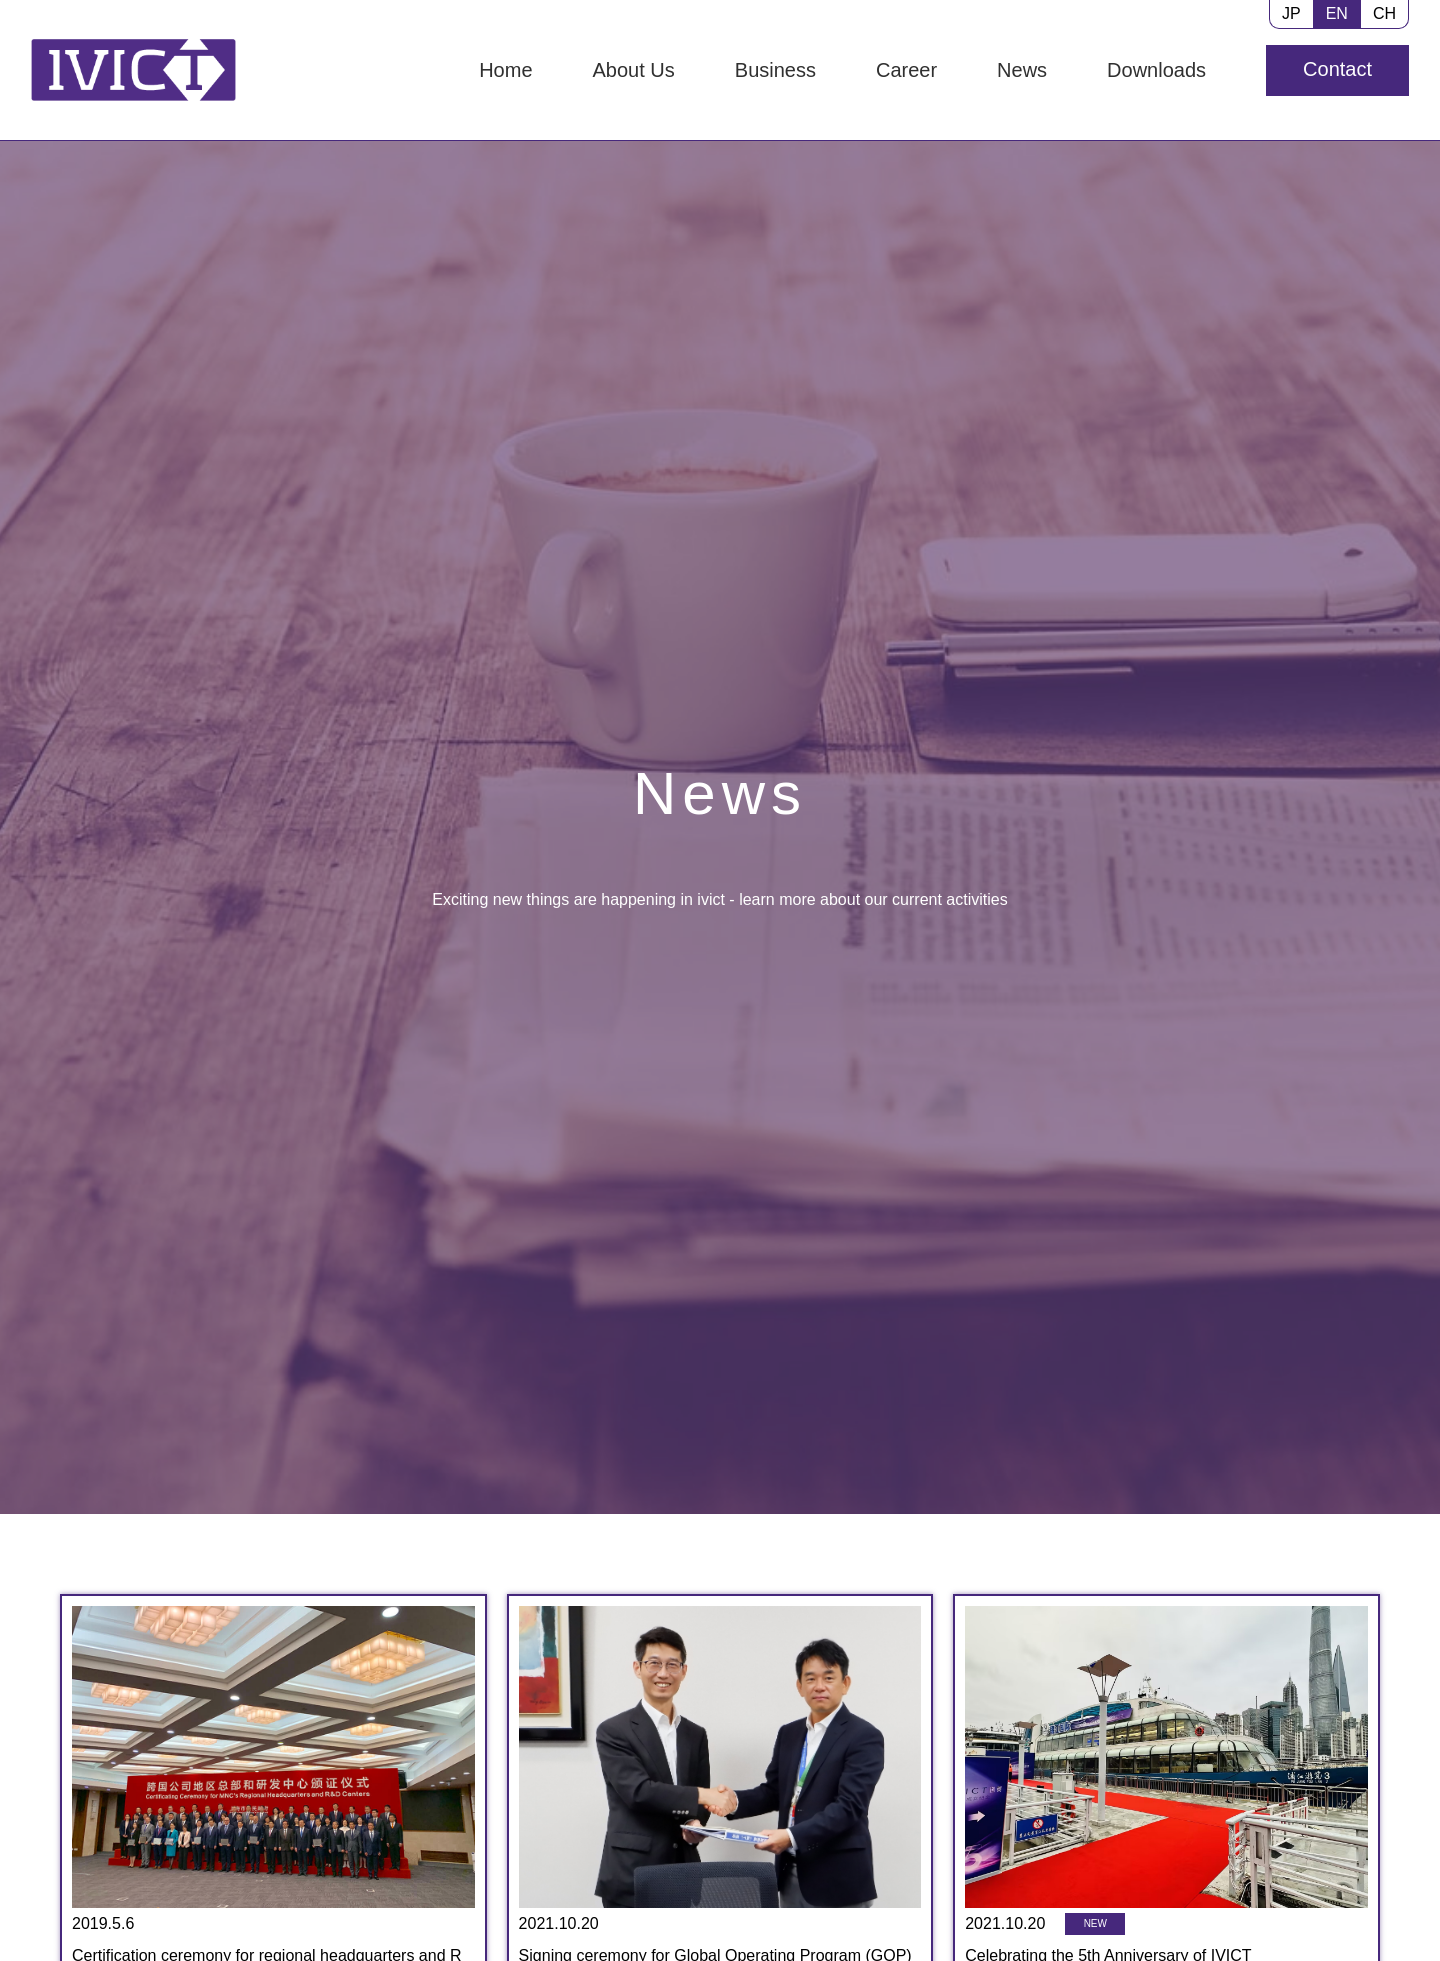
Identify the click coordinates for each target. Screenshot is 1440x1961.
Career (906, 70)
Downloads (1156, 70)
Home (505, 70)
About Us (634, 70)
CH (1384, 13)
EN (1337, 13)
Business (775, 70)
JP (1291, 13)
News (1022, 70)
